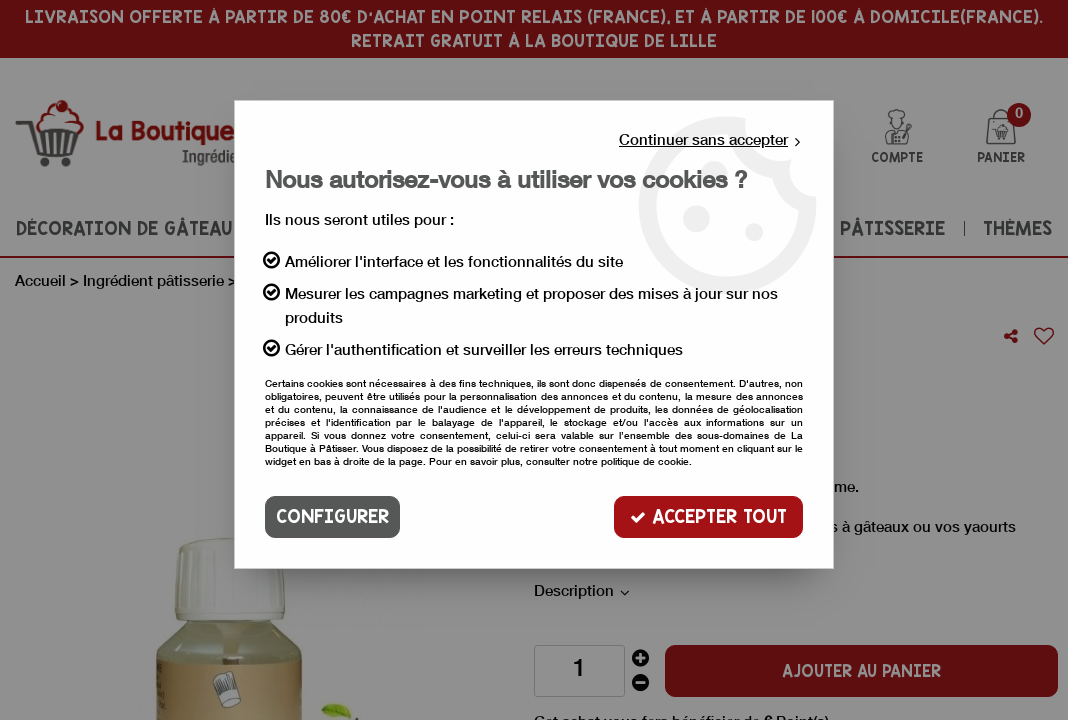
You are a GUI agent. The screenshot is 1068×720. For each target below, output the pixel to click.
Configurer (332, 516)
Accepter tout (708, 516)
